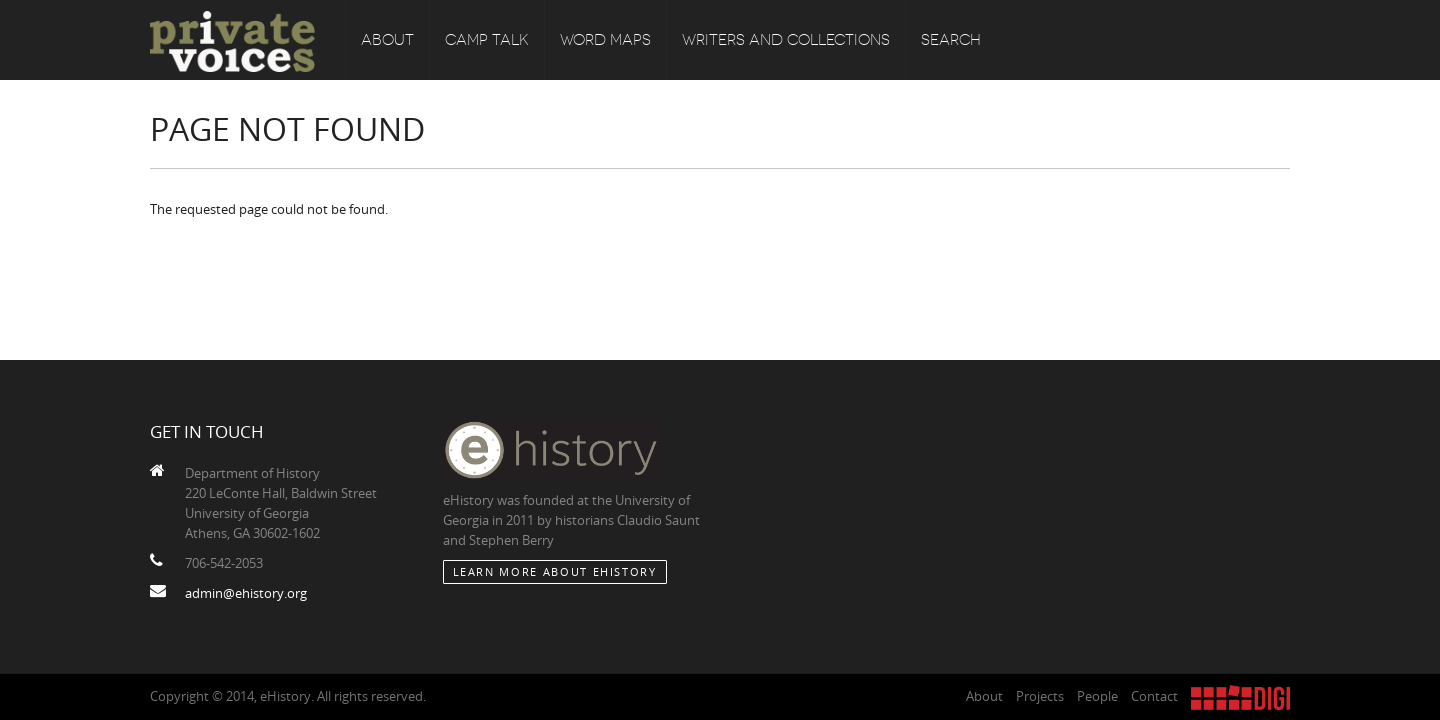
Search (951, 40)
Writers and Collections (786, 40)
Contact (1154, 696)
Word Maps (605, 40)
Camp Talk (487, 40)
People (1097, 696)
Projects (1040, 696)
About (387, 40)
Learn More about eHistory (555, 571)
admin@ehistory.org (246, 593)
